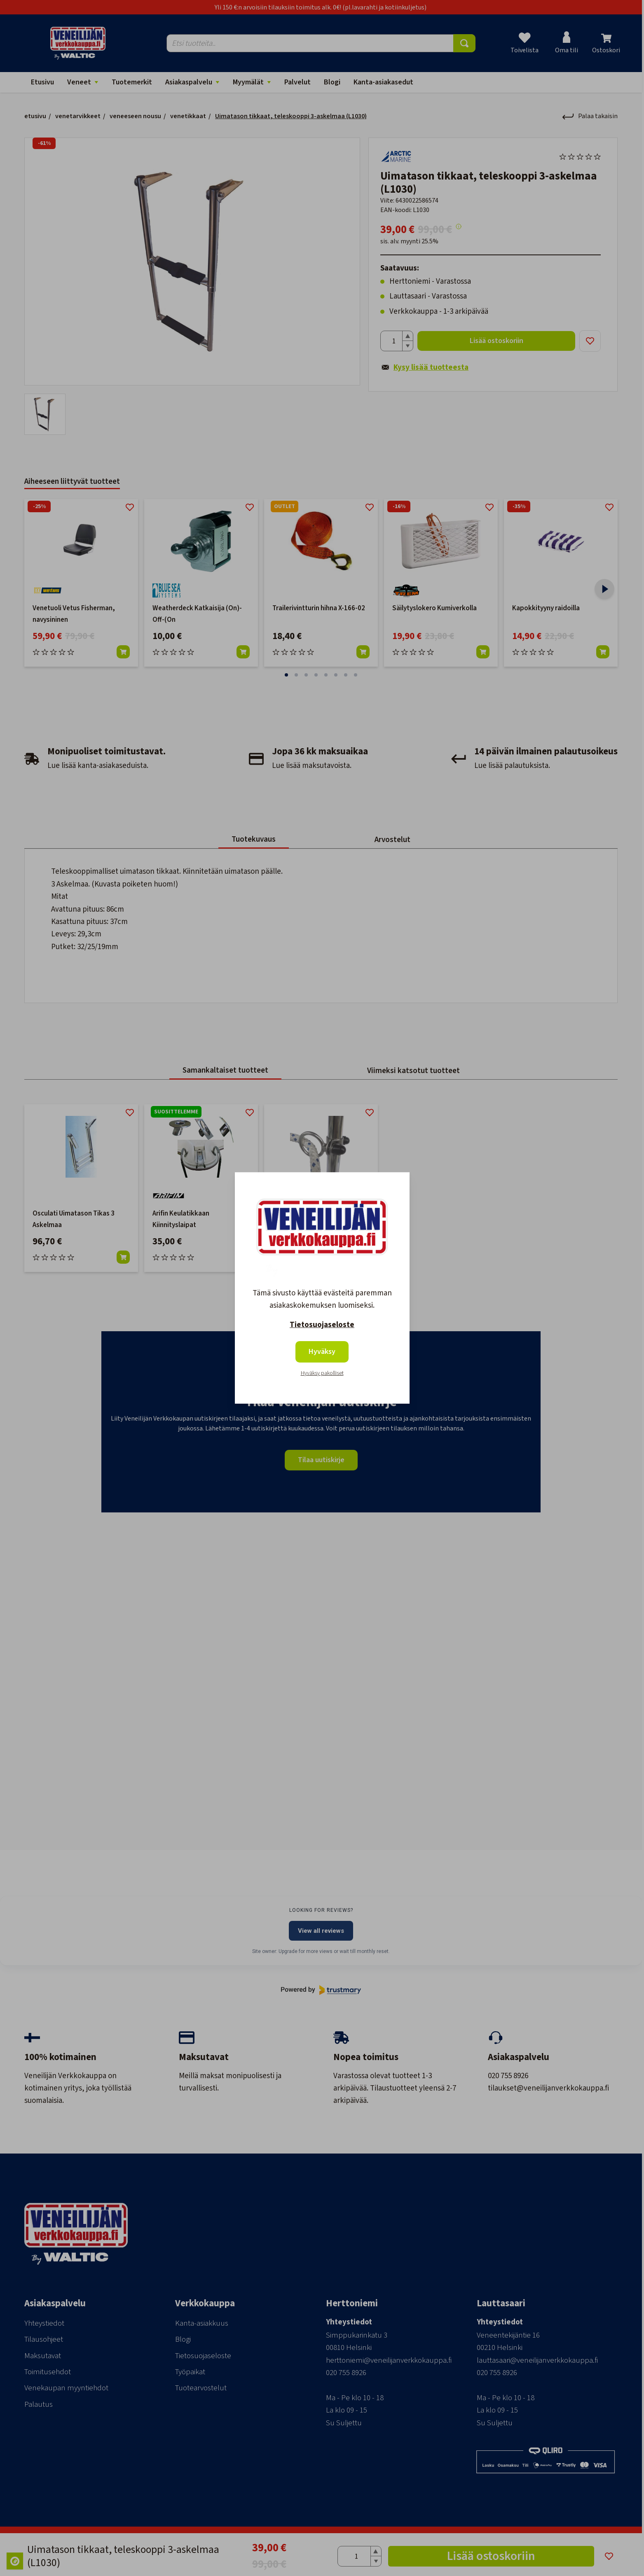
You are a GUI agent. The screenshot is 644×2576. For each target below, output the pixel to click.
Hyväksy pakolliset (322, 1373)
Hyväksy (322, 1351)
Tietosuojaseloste (322, 1324)
